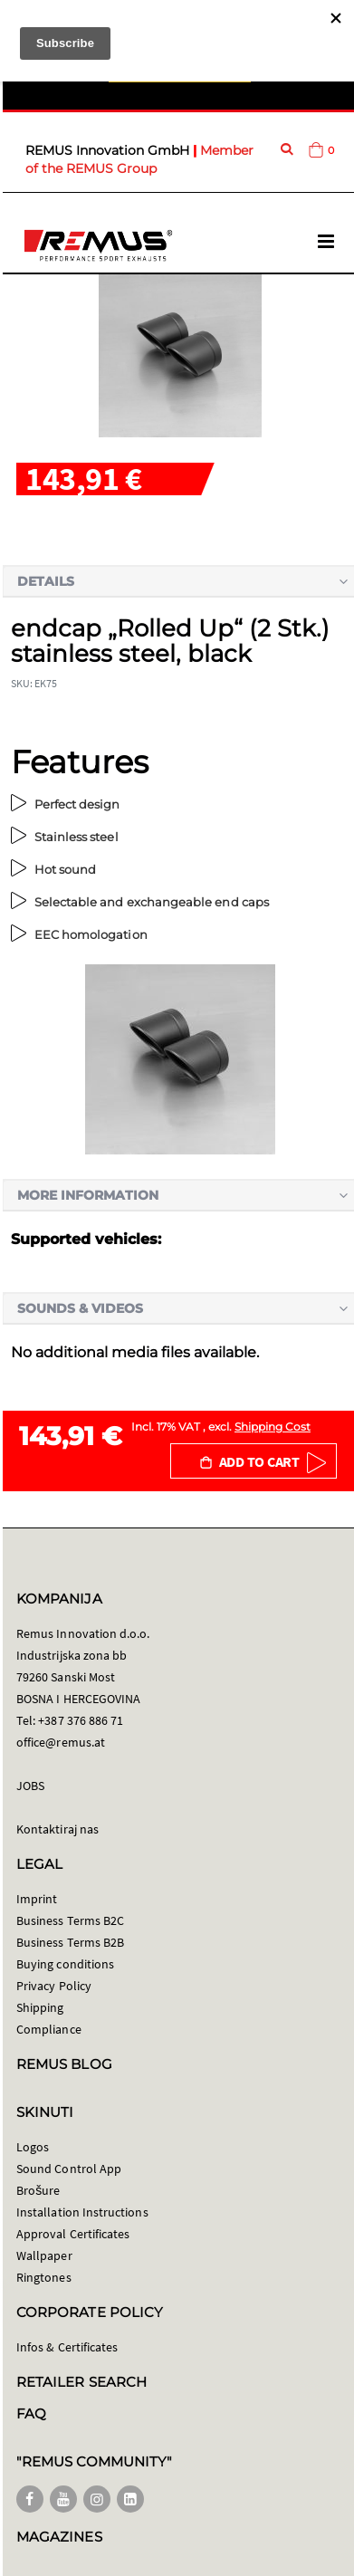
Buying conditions (65, 1964)
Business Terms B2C (70, 1920)
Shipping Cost (272, 1426)
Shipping (40, 2007)
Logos (32, 2147)
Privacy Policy (53, 1985)
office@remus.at (60, 1742)
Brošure (38, 2190)
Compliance (48, 2029)
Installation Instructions (82, 2212)
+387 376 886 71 (80, 1720)
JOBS (30, 1785)
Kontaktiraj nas (57, 1829)
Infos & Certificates (67, 2347)
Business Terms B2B (70, 1942)
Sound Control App (68, 2168)
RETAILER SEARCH (81, 2381)
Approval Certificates (72, 2234)
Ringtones (44, 2277)
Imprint (36, 1899)
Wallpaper (44, 2255)
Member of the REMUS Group (139, 159)
